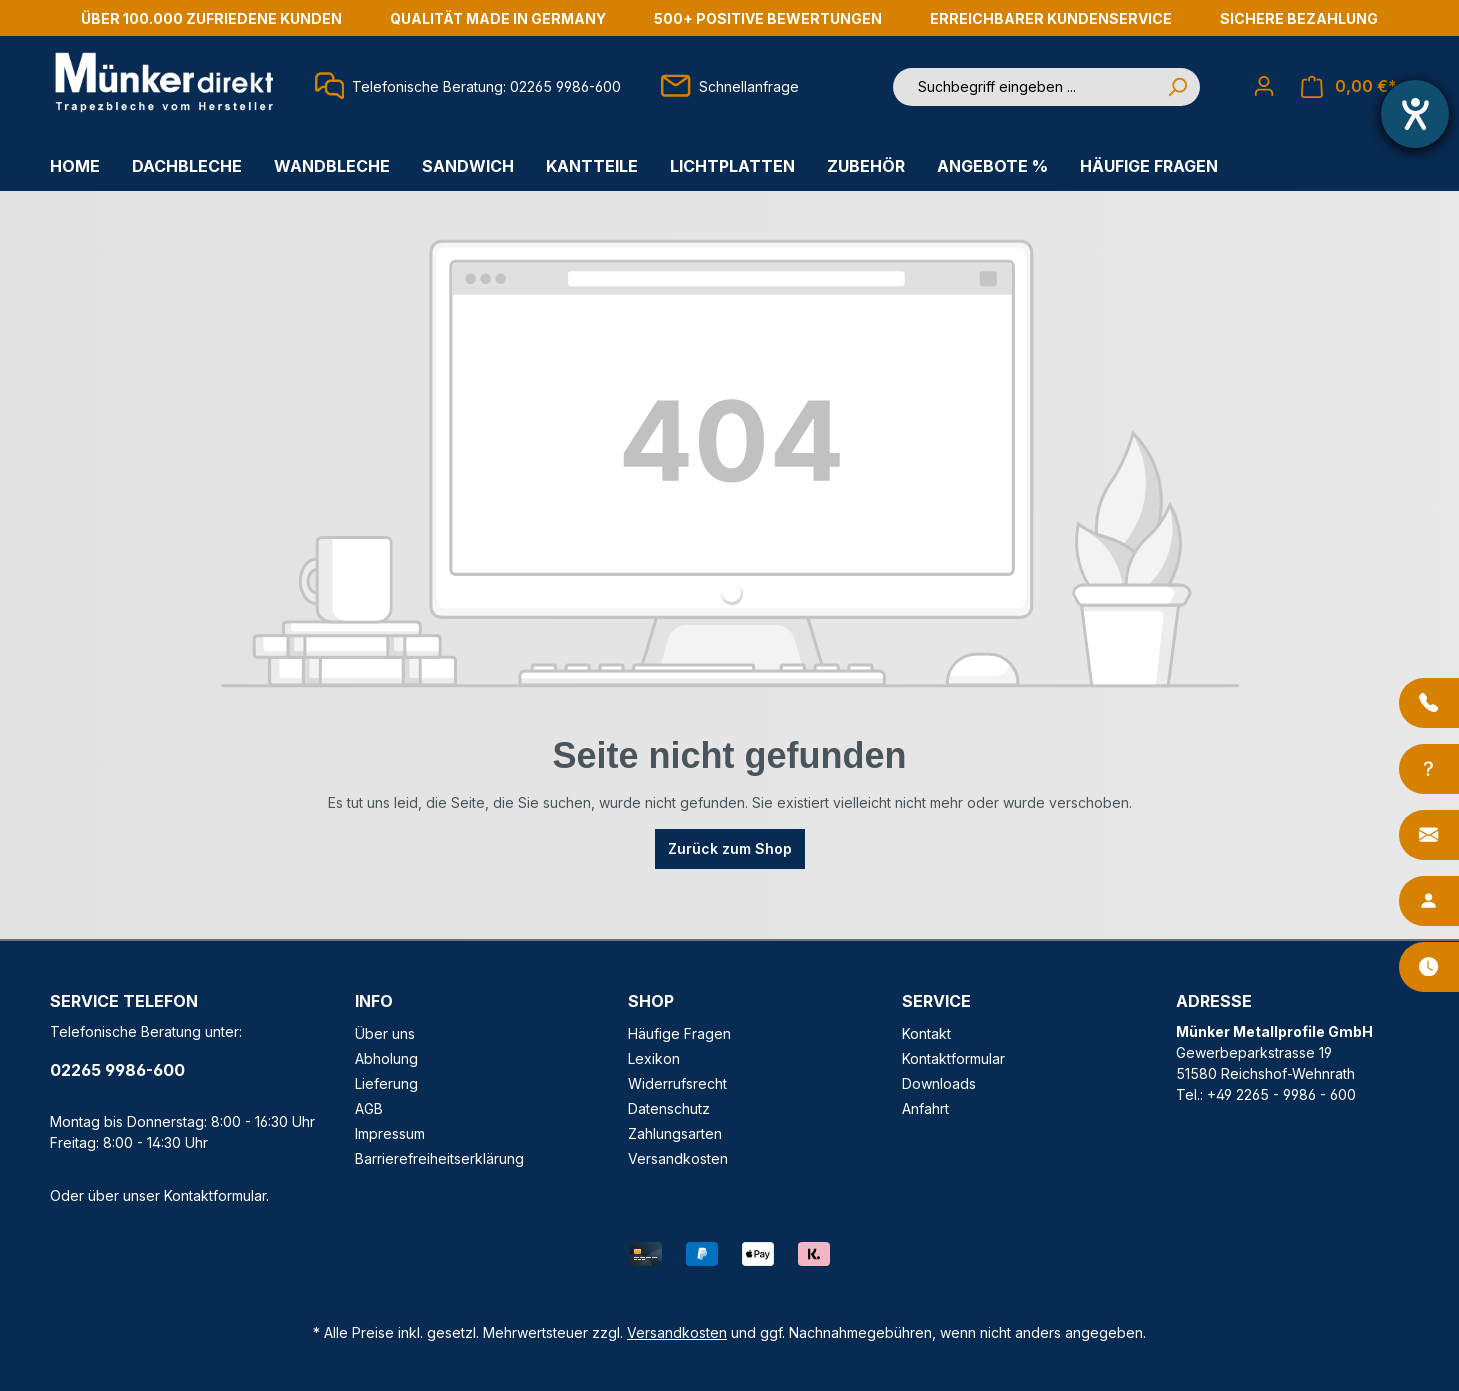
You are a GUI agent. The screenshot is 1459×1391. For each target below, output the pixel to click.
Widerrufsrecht (677, 1083)
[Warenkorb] (1349, 86)
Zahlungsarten (675, 1133)
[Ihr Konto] (1264, 86)
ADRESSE (1214, 1001)
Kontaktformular (215, 1195)
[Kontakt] (1429, 835)
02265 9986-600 (117, 1070)
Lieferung (386, 1083)
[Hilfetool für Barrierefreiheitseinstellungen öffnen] (1415, 114)
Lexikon (654, 1058)
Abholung (386, 1058)
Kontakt (926, 1033)
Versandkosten (678, 1158)
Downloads (939, 1083)
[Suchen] (1177, 87)
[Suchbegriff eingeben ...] (1024, 87)
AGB (369, 1108)
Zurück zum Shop (730, 848)
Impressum (390, 1133)
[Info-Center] (1429, 769)
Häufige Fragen (679, 1033)
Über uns (385, 1033)
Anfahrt (925, 1108)
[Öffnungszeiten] (1429, 967)
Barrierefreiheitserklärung (439, 1158)
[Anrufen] (1429, 703)
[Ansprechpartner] (1429, 901)
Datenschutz (669, 1108)
